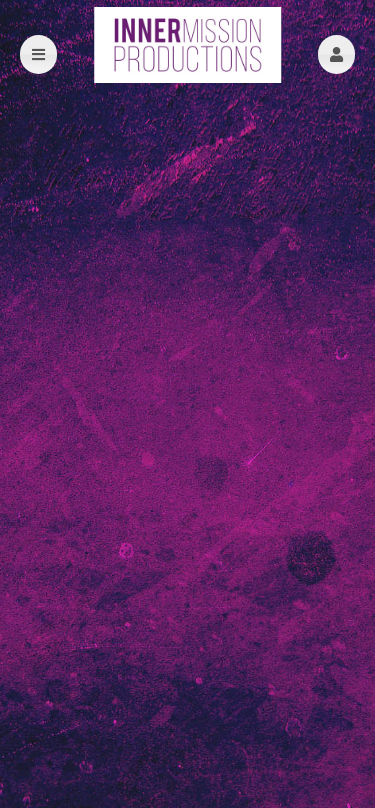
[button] (336, 54)
